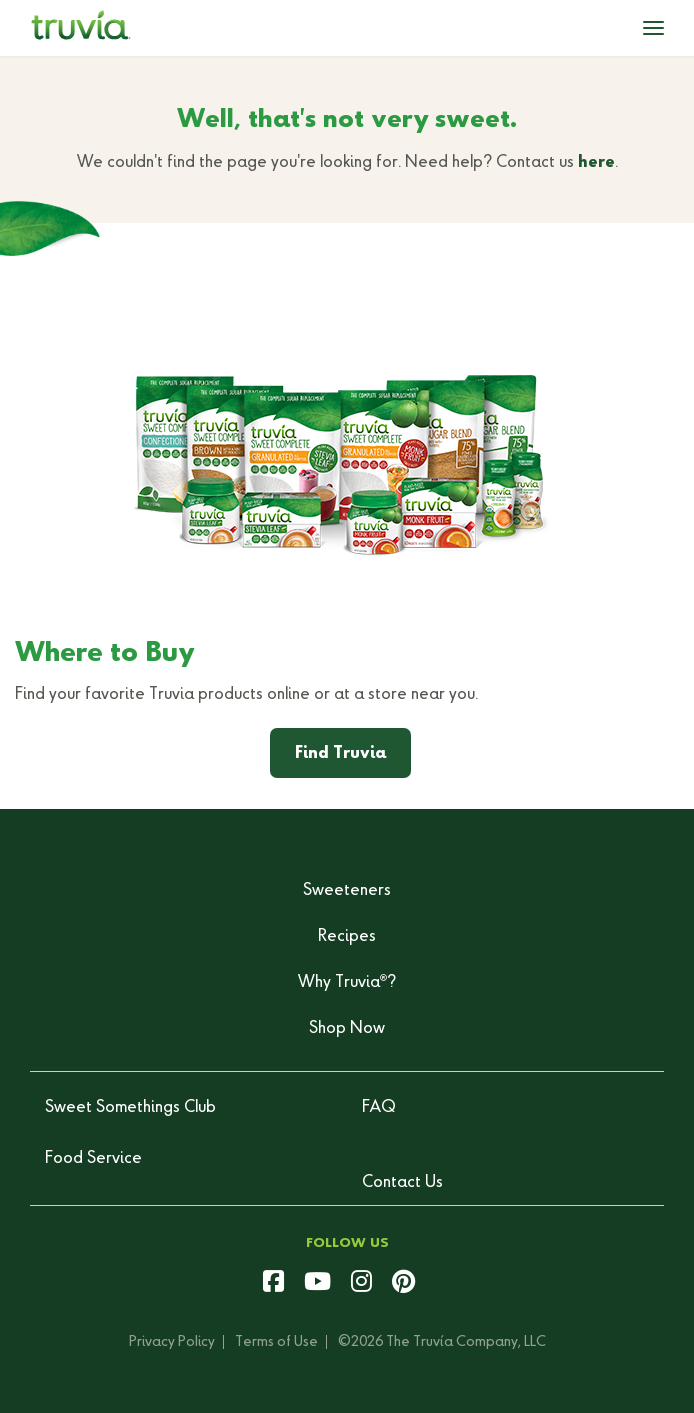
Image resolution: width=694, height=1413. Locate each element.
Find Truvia (340, 754)
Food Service (93, 1159)
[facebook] (273, 1284)
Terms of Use (276, 1342)
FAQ (379, 1108)
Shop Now (347, 1029)
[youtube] (317, 1284)
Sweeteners (347, 891)
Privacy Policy (172, 1342)
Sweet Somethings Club (130, 1108)
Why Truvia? (347, 983)
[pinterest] (403, 1284)
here (596, 163)
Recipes (347, 937)
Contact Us (402, 1183)
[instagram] (361, 1284)
